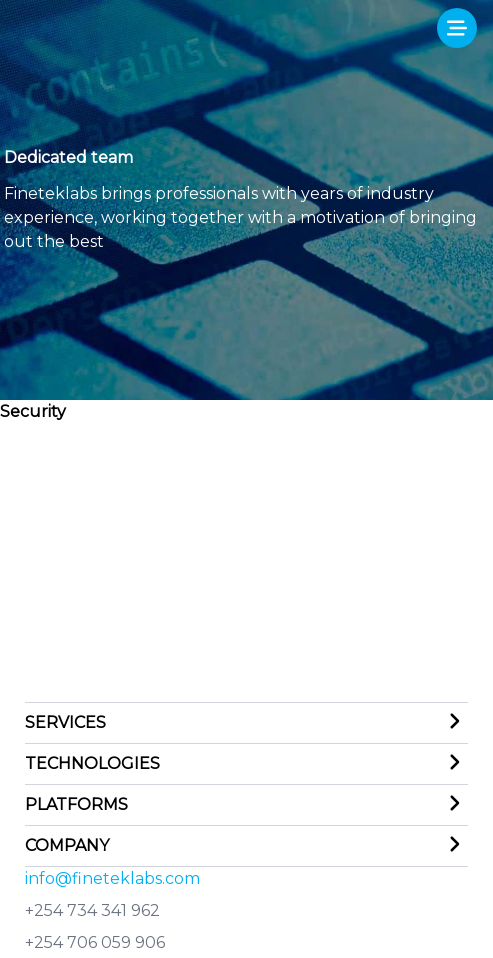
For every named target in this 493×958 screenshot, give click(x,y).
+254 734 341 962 (92, 910)
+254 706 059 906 (95, 942)
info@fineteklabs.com (112, 878)
